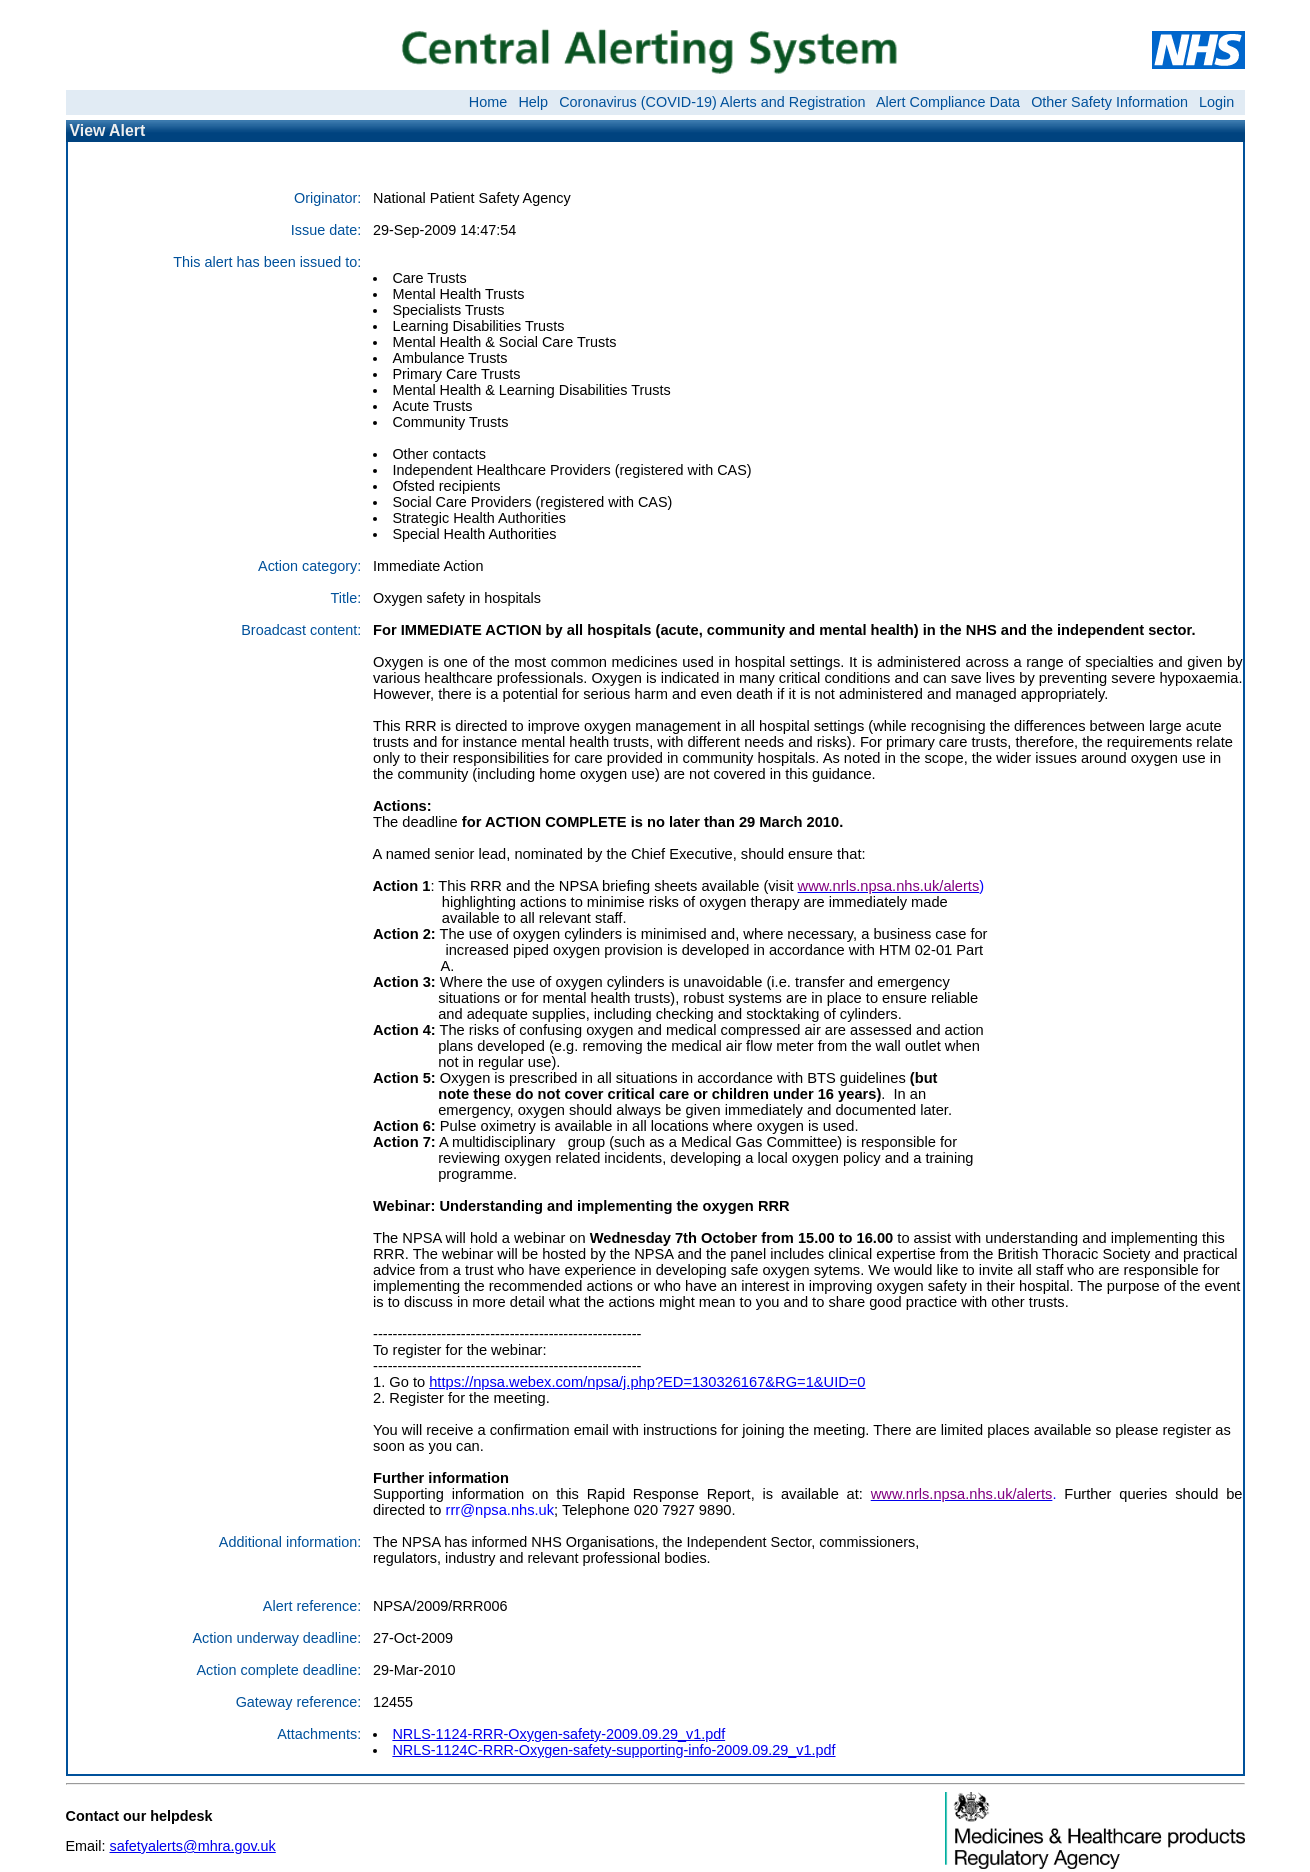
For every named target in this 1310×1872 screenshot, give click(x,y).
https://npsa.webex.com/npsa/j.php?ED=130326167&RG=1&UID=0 (647, 1382)
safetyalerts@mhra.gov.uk (192, 1846)
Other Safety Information (1109, 102)
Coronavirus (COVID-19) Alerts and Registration (712, 102)
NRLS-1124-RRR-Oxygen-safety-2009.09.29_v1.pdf (558, 1734)
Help (533, 102)
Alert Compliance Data (948, 102)
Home (488, 102)
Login (1216, 102)
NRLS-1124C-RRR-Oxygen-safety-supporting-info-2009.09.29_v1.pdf (613, 1750)
